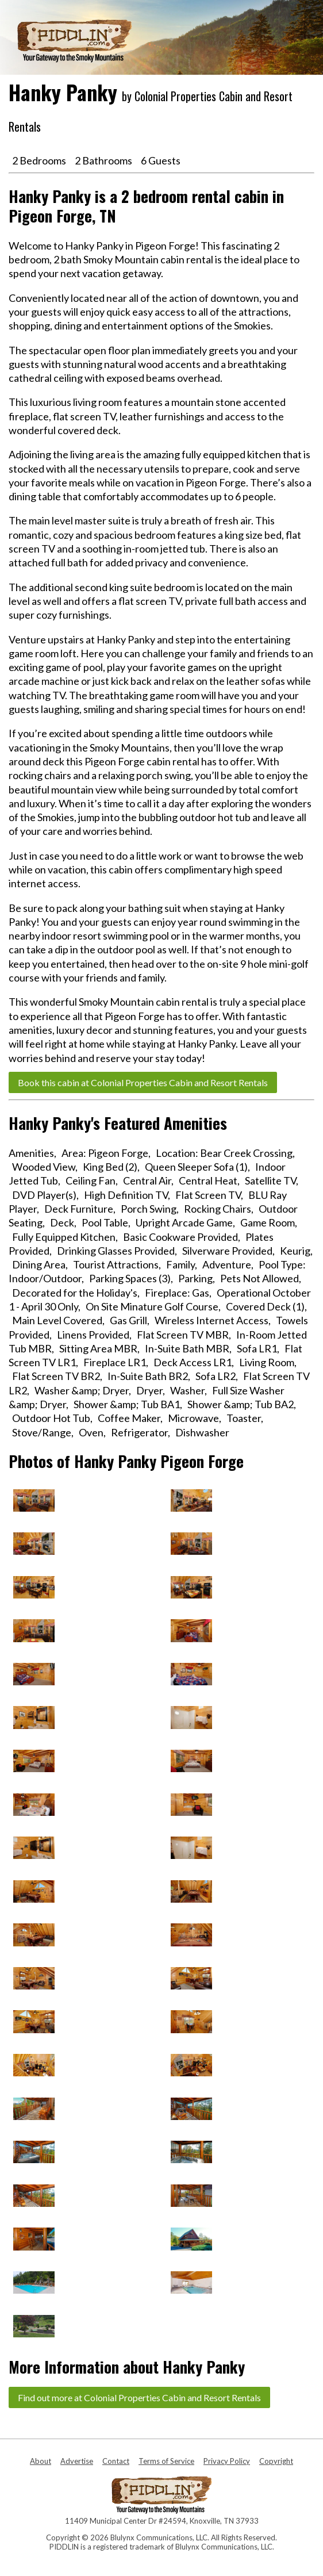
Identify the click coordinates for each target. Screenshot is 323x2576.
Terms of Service (166, 2461)
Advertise (76, 2461)
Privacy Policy (226, 2461)
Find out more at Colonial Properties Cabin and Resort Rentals (139, 2397)
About (40, 2461)
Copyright (276, 2461)
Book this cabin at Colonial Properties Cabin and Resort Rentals (143, 1082)
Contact (115, 2461)
